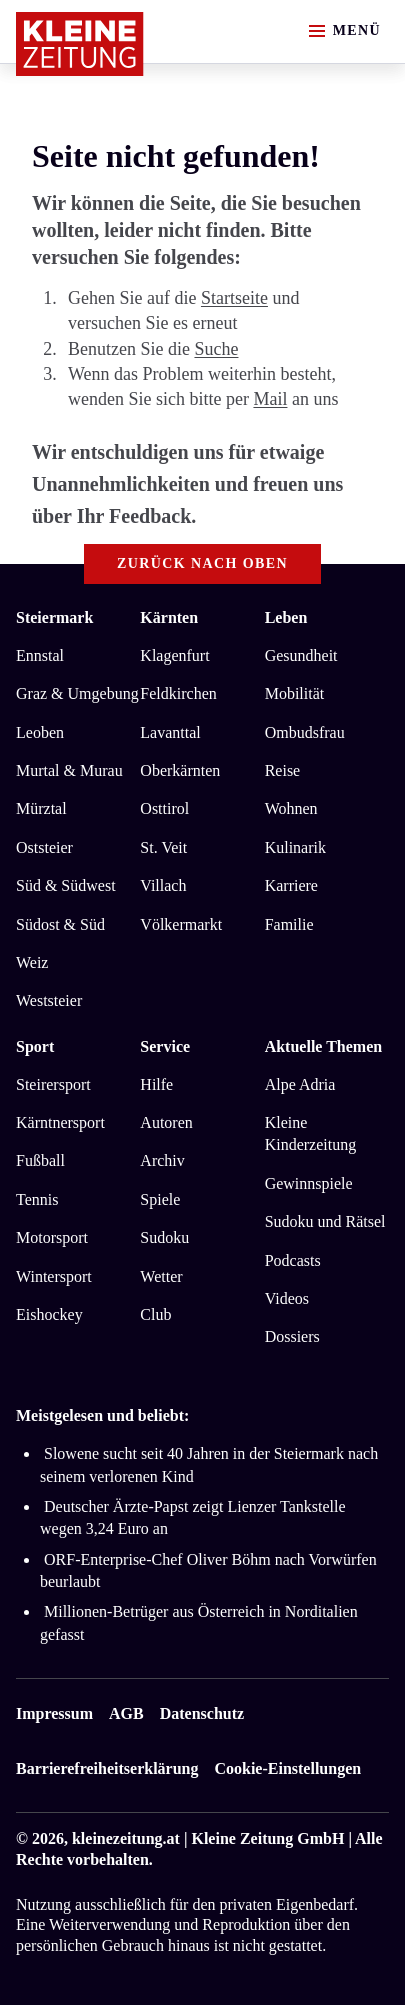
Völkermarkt (181, 924)
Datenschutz (202, 1713)
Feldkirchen (178, 693)
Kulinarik (295, 847)
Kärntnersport (60, 1122)
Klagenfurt (174, 655)
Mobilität (295, 693)
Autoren (166, 1122)
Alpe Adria (300, 1084)
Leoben (40, 732)
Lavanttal (170, 732)
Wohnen (291, 808)
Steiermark (54, 617)
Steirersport (53, 1084)
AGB (126, 1713)
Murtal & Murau (69, 770)
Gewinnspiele (309, 1183)
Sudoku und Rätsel (325, 1221)
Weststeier (49, 1000)
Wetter (161, 1276)
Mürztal (41, 808)
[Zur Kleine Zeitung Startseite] (80, 44)
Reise (283, 770)
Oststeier (44, 847)
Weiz (32, 962)
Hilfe (156, 1084)
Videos (287, 1298)
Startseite (234, 298)
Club (155, 1314)
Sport (35, 1046)
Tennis (37, 1199)
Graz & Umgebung (77, 693)
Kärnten (169, 617)
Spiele (160, 1199)
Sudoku (164, 1237)
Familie (289, 924)
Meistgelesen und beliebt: (102, 1415)
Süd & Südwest (66, 885)
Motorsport (52, 1237)
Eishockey (49, 1314)
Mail (270, 399)
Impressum (54, 1713)
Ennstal (40, 655)
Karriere (291, 885)
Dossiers (292, 1336)
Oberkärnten (180, 770)
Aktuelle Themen (323, 1046)
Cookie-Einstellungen (287, 1768)
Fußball (40, 1160)
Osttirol (164, 808)
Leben (286, 617)
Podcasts (293, 1260)
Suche (216, 349)
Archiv (162, 1160)
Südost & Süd (60, 924)
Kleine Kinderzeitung (311, 1133)
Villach (163, 885)
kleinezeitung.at (126, 1838)
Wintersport (54, 1276)
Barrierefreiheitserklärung (107, 1768)
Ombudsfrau (305, 732)
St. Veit (163, 847)
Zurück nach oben (202, 563)
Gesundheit (301, 655)
